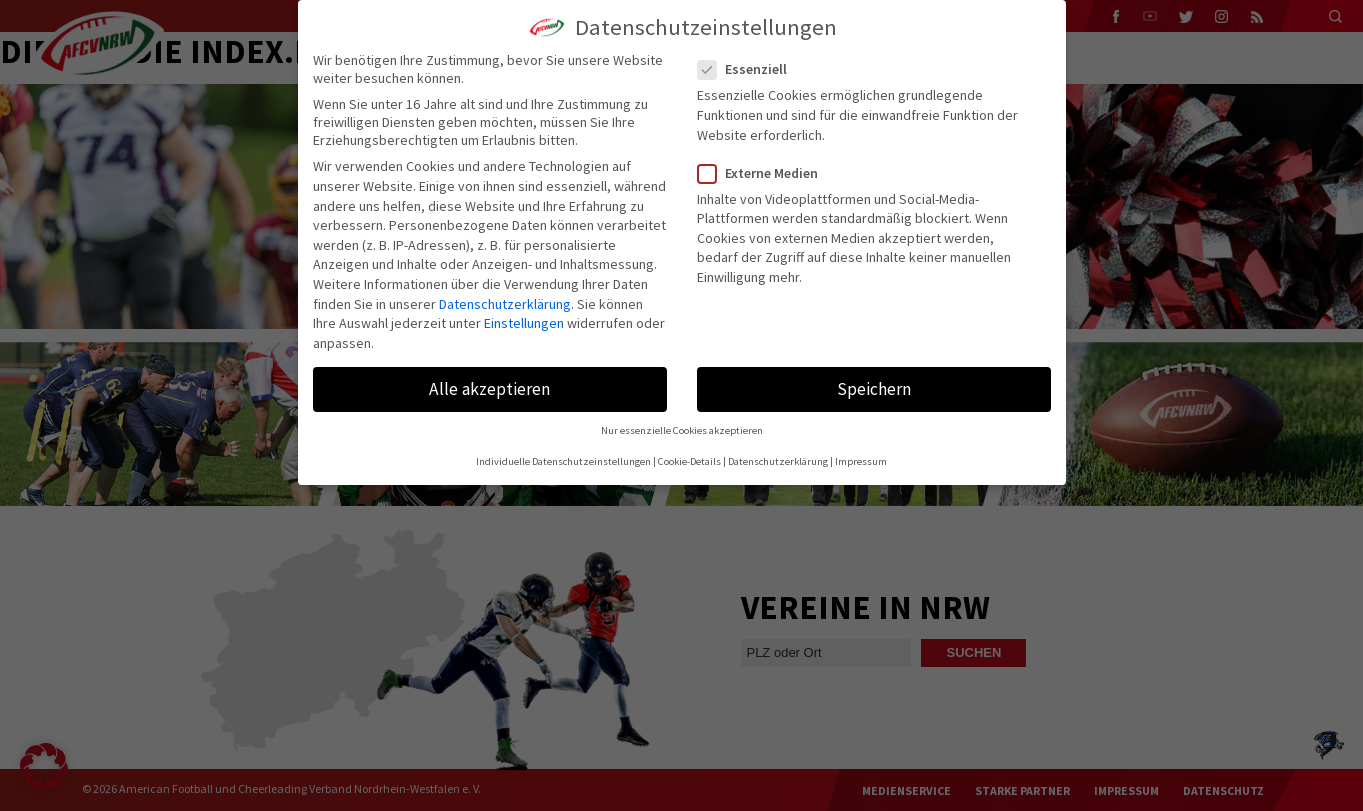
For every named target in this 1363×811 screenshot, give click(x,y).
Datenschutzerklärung (505, 304)
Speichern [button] (874, 389)
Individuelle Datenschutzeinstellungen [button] (563, 461)
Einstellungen (524, 323)
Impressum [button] (861, 461)
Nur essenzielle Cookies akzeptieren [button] (682, 430)
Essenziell (750, 69)
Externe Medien (766, 173)
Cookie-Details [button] (689, 461)
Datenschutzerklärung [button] (778, 461)
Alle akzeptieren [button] (489, 389)
